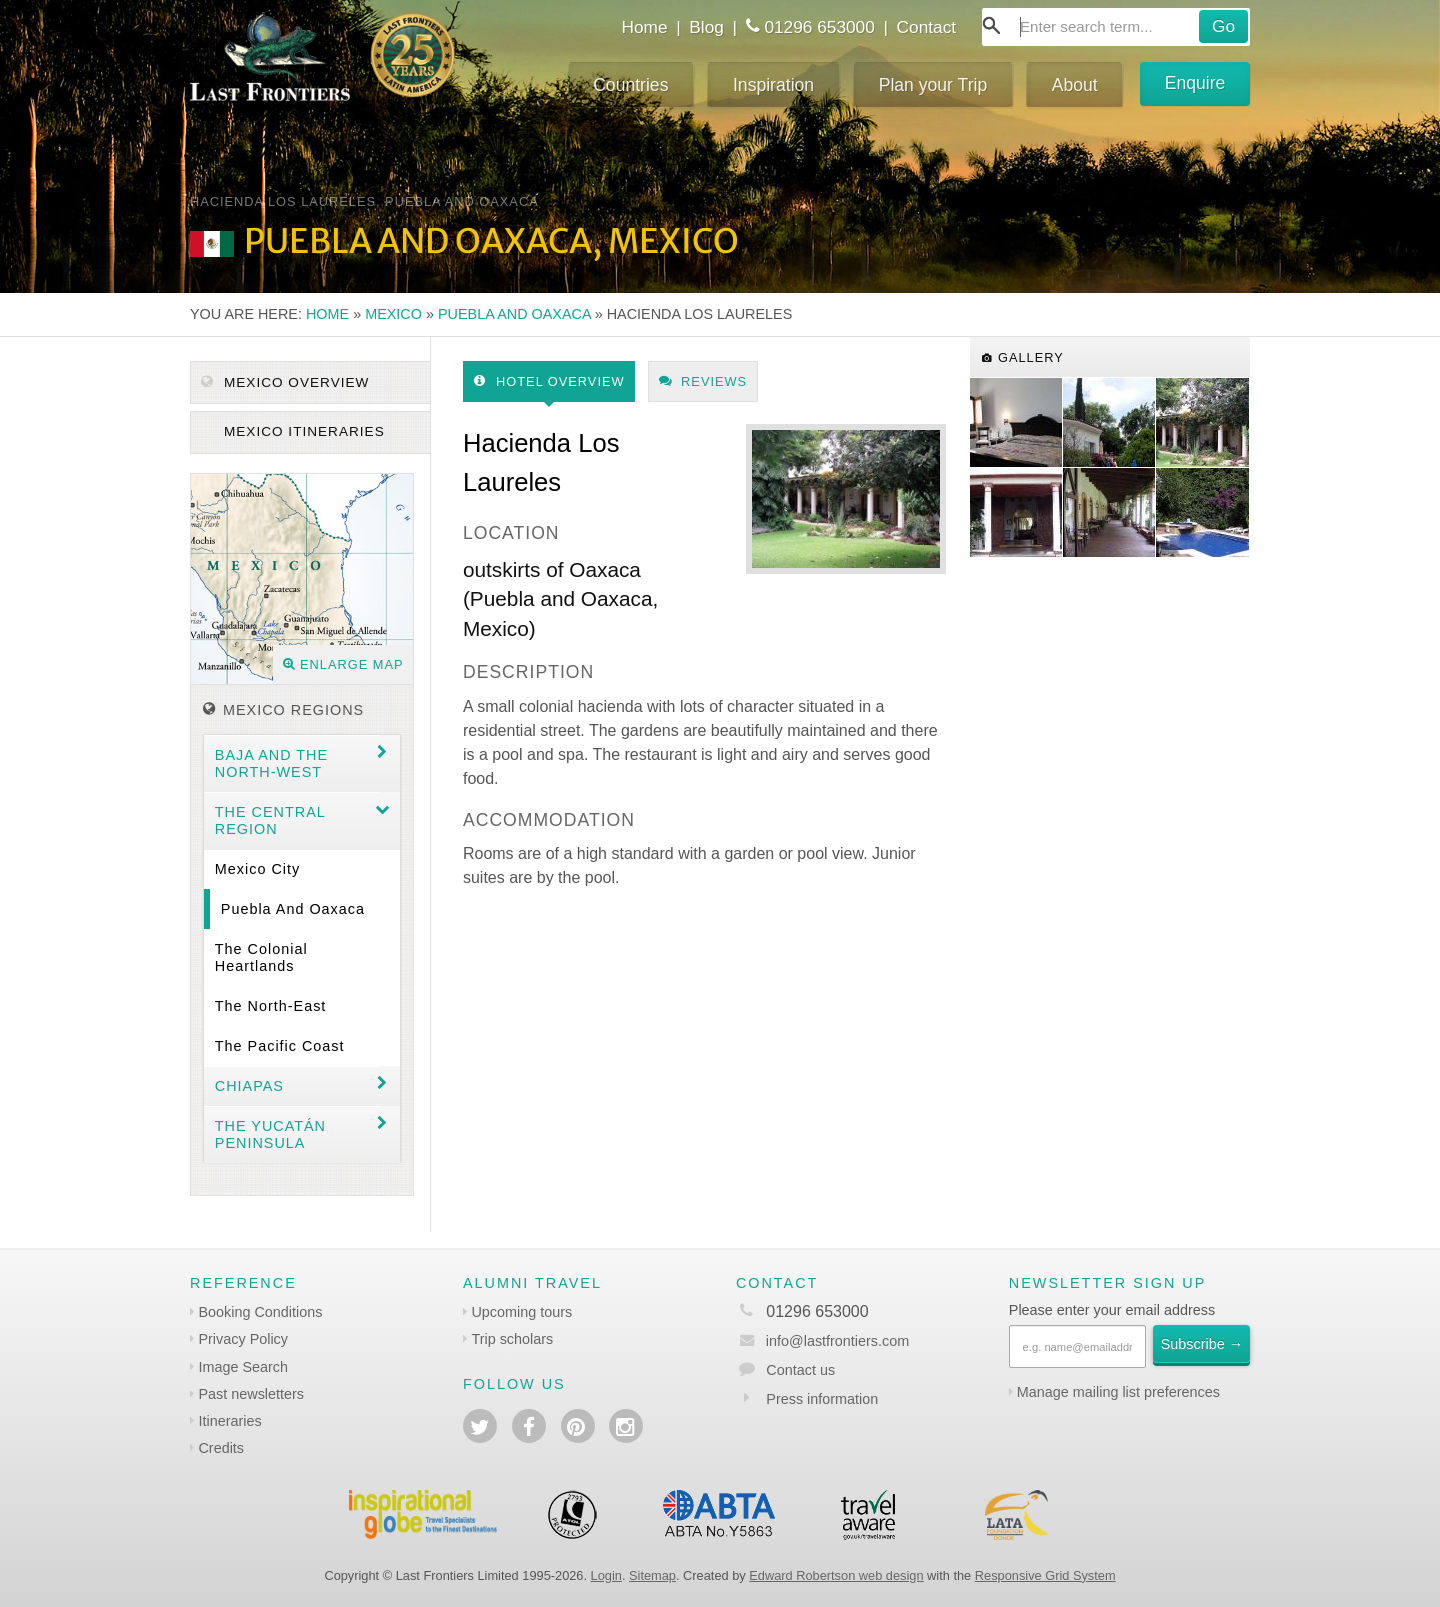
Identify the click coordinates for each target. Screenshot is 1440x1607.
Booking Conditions (260, 1312)
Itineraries (229, 1421)
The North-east (271, 1006)
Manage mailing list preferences (1118, 1392)
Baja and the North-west (271, 763)
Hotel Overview (549, 381)
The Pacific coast (280, 1046)
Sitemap (652, 1575)
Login (606, 1575)
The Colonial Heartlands (261, 957)
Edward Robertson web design (836, 1575)
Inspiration (773, 85)
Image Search (243, 1367)
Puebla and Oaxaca (514, 314)
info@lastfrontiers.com (822, 1341)
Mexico (393, 314)
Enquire (1195, 83)
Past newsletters (251, 1394)
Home (644, 27)
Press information (822, 1399)
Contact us (800, 1370)
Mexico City (257, 869)
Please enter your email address (1112, 1310)
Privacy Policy (243, 1339)
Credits (221, 1448)
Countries (630, 85)
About (1075, 85)
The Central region (270, 820)
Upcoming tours (521, 1312)
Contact (927, 27)
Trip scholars (512, 1339)
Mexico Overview (285, 382)
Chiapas (249, 1086)
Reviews (703, 381)
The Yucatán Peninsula (270, 1134)
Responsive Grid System (1045, 1575)
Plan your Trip (933, 85)
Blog (706, 27)
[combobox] (1116, 27)
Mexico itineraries (302, 431)
